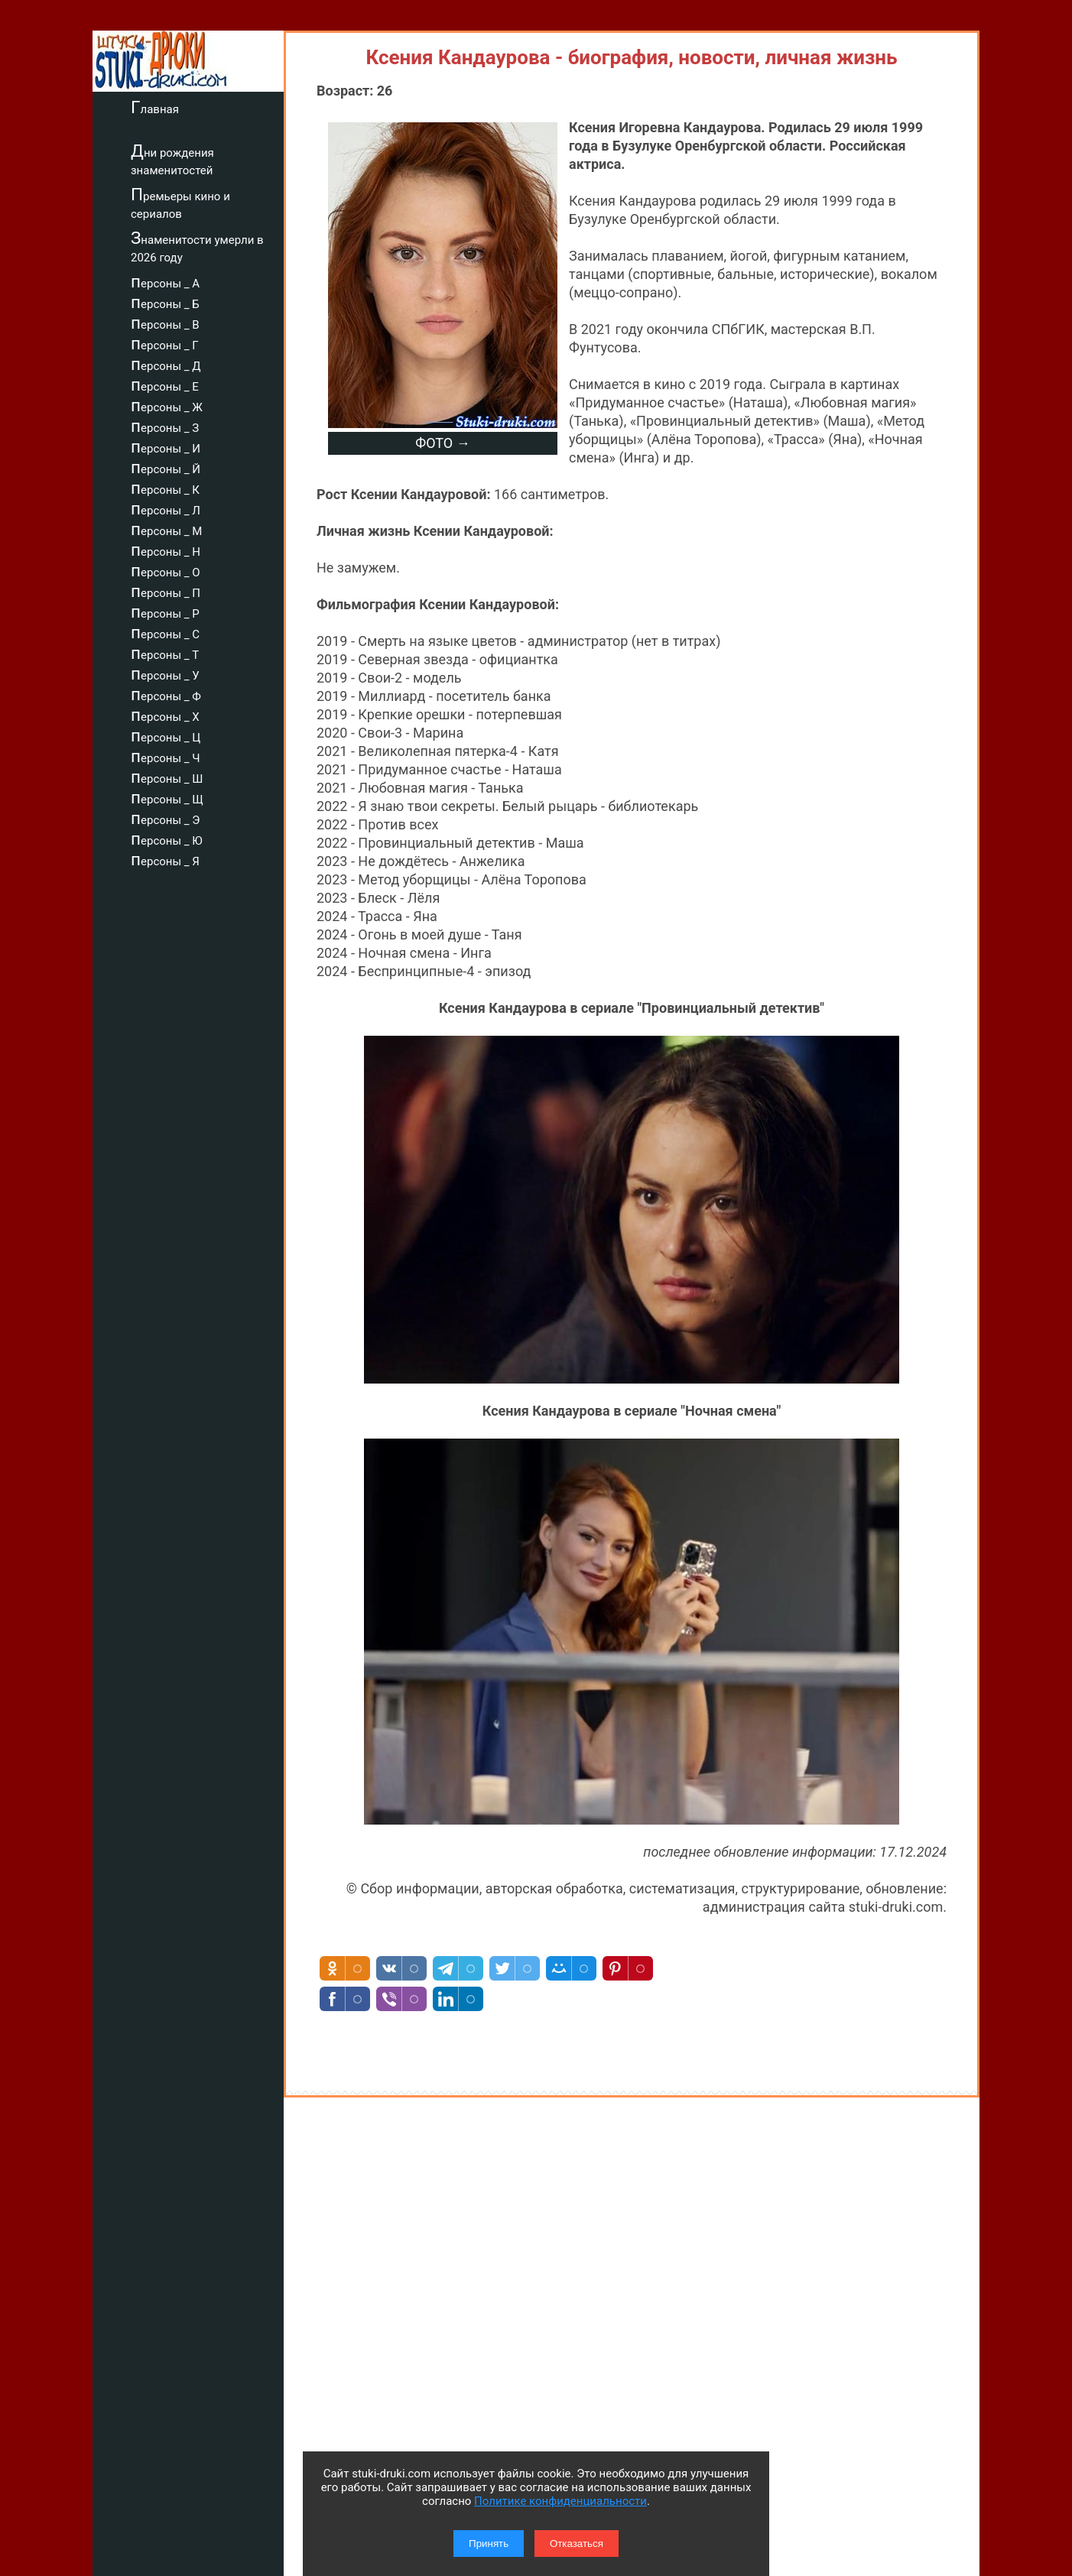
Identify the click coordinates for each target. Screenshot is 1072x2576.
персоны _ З (165, 426)
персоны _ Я (165, 859)
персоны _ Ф (166, 694)
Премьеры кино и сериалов (180, 203)
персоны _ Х (165, 715)
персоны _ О (165, 570)
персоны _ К (165, 488)
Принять (488, 2543)
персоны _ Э (165, 818)
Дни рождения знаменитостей (172, 159)
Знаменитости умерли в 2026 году (197, 246)
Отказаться (576, 2543)
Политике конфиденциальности (560, 2501)
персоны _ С (165, 632)
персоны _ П (165, 591)
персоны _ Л (165, 508)
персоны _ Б (165, 302)
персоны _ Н (165, 550)
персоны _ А (165, 281)
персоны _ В (165, 323)
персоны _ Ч (165, 756)
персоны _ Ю (167, 838)
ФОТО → (442, 443)
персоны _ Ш (167, 777)
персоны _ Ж (167, 405)
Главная (155, 107)
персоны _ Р (165, 611)
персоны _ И (165, 446)
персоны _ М (166, 529)
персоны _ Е (165, 384)
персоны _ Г (165, 343)
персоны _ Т (165, 653)
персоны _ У (165, 673)
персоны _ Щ (167, 797)
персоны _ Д (166, 364)
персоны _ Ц (165, 735)
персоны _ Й (165, 467)
